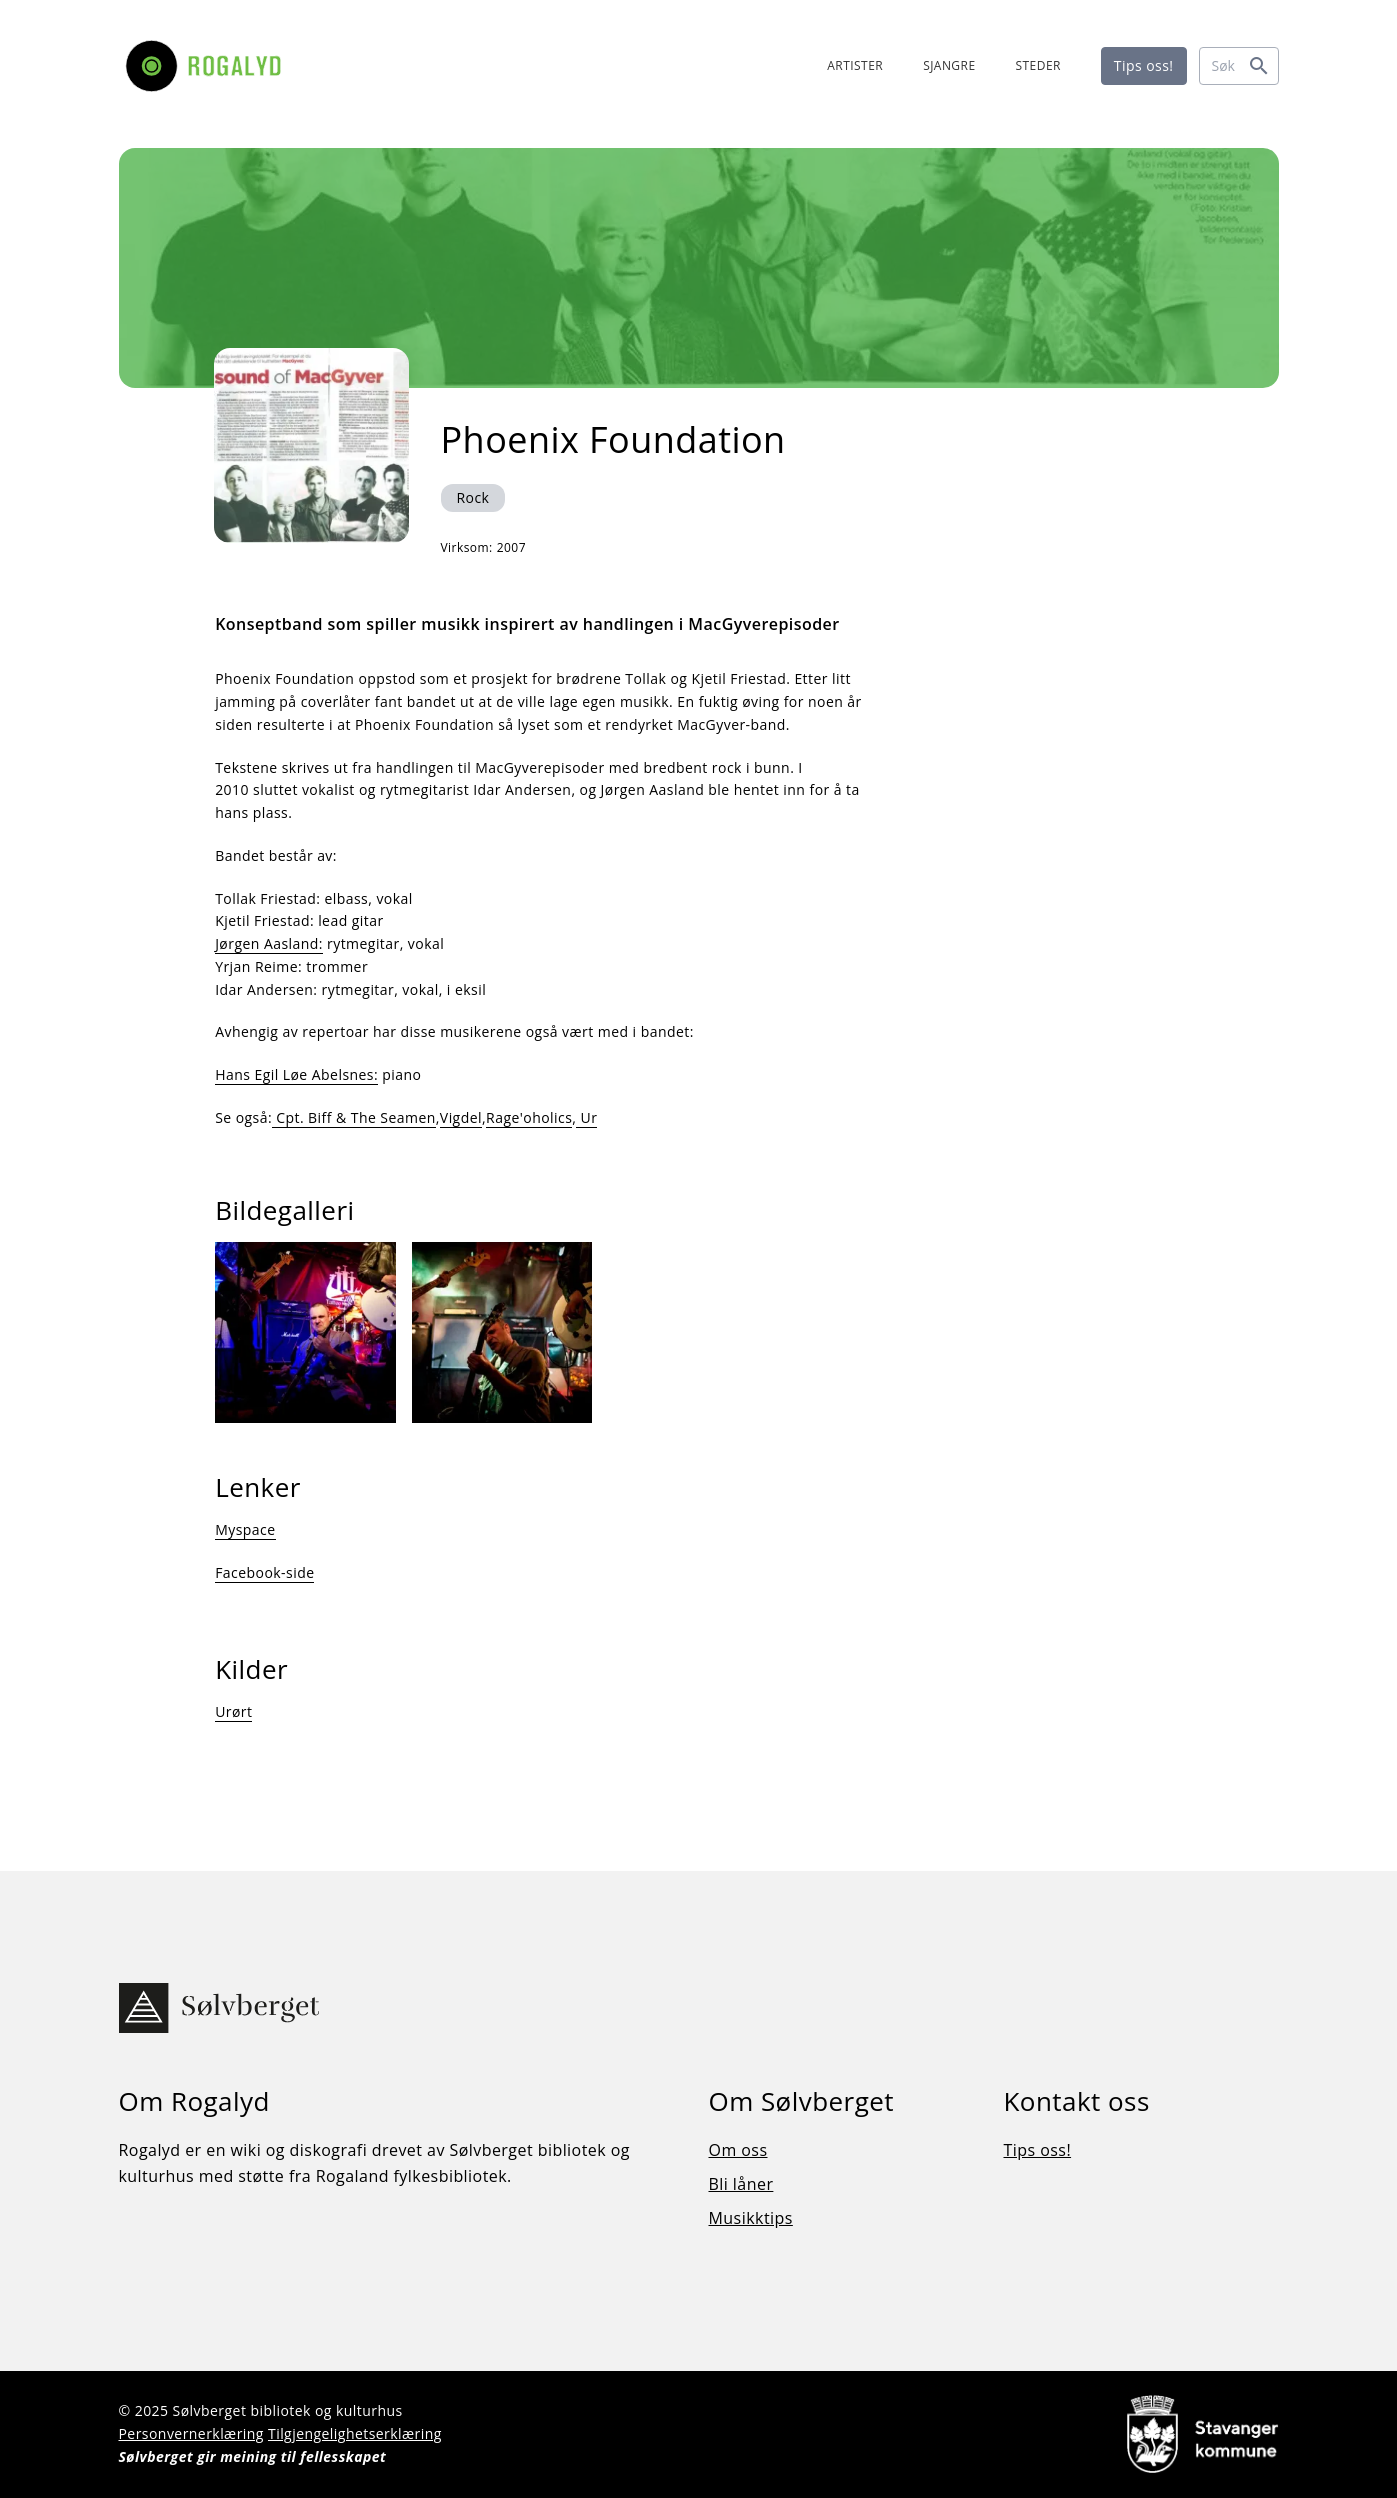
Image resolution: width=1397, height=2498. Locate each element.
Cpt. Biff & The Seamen (354, 1117)
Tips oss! (1144, 65)
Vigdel (461, 1117)
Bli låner (741, 2185)
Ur (586, 1117)
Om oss (738, 2151)
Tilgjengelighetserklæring (355, 2433)
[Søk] (1239, 66)
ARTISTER (855, 65)
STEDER (1038, 65)
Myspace (245, 1529)
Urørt (233, 1711)
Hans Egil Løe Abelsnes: (296, 1074)
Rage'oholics (529, 1117)
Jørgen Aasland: (269, 943)
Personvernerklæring (191, 2433)
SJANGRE (949, 65)
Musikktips (751, 2219)
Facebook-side (264, 1572)
